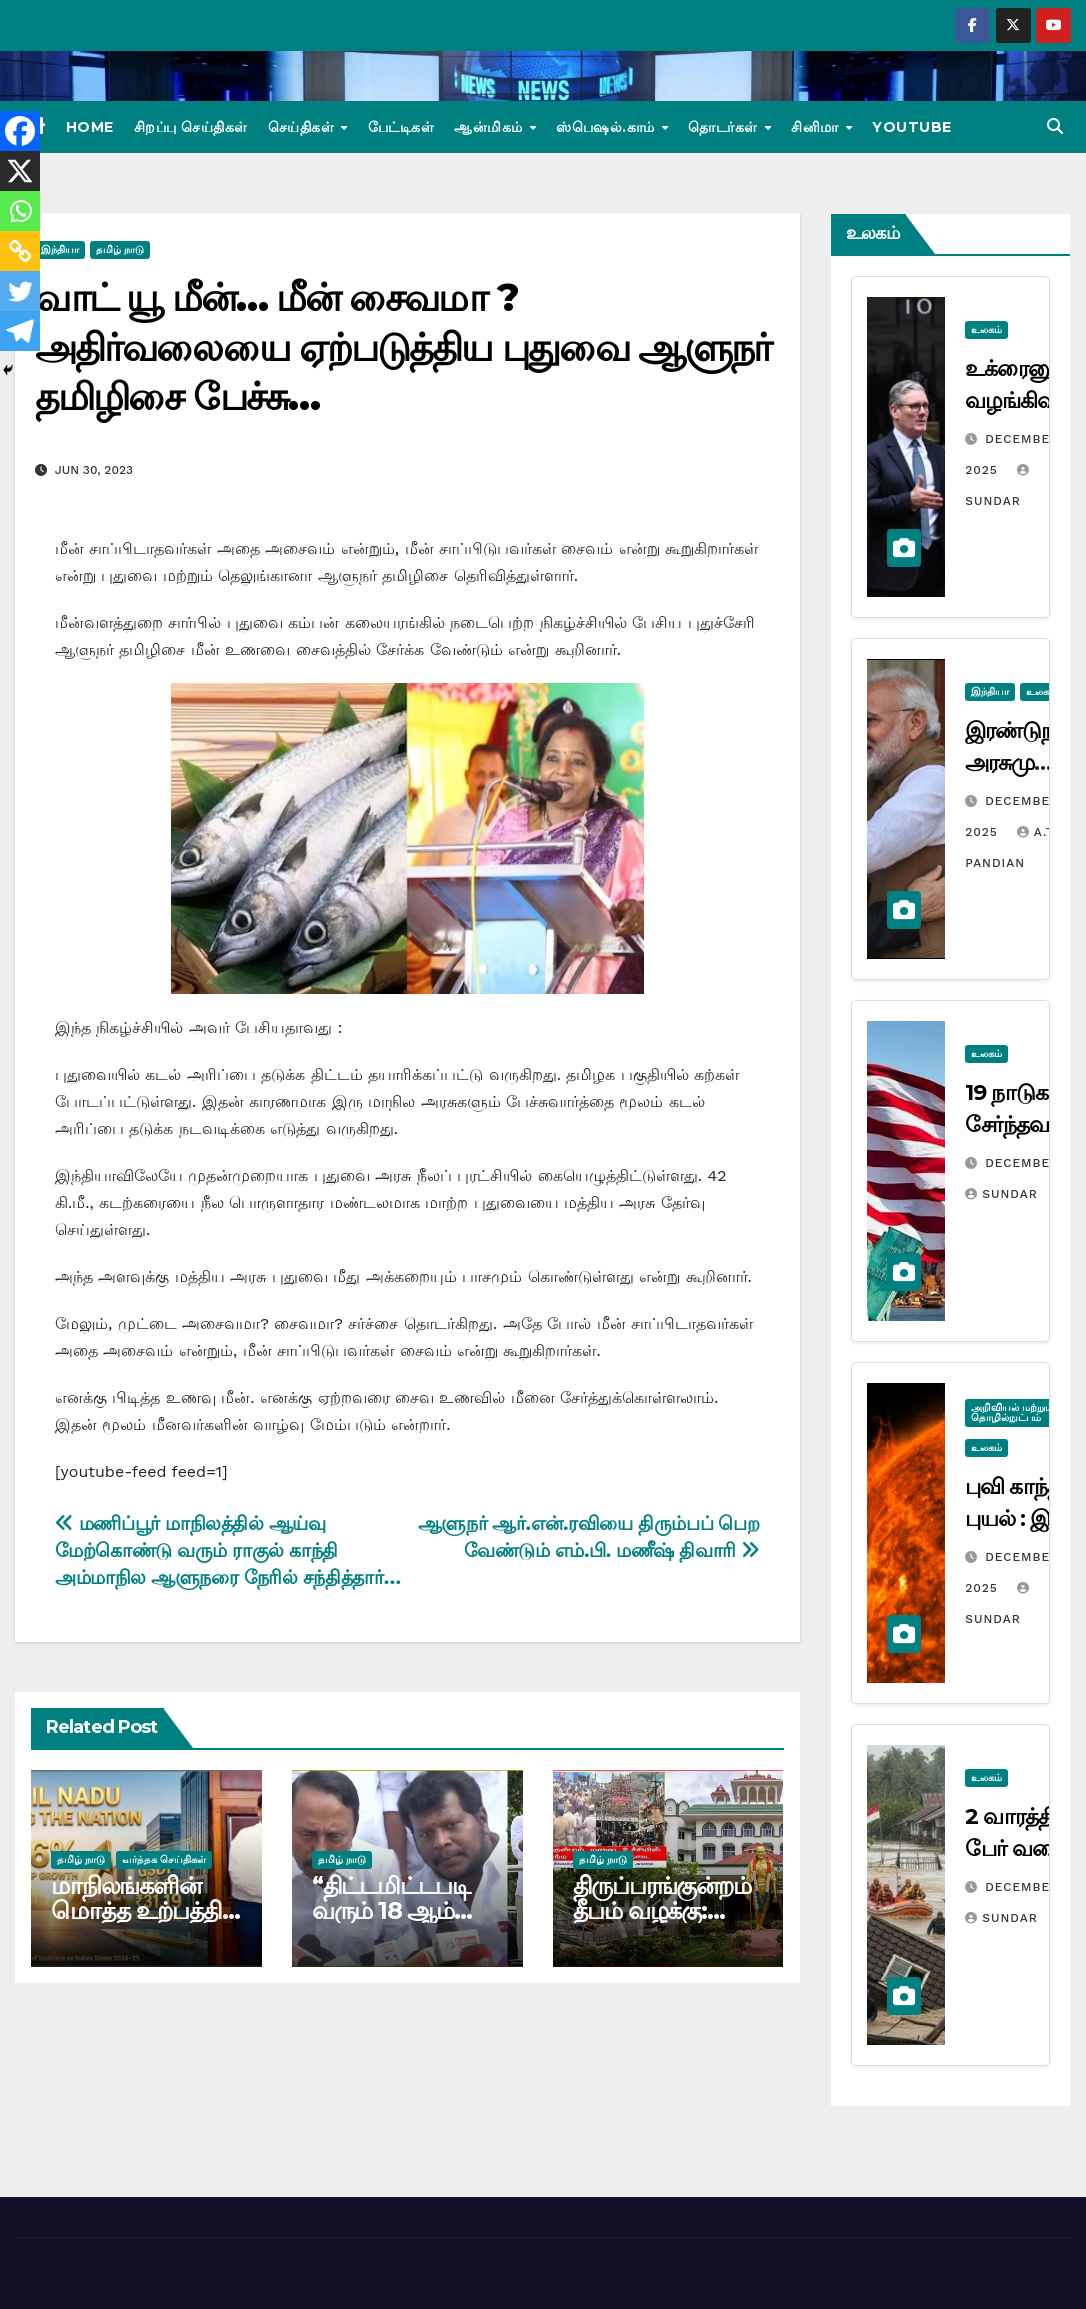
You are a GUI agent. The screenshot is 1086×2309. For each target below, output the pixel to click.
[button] (1055, 126)
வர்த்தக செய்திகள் (164, 1859)
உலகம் (986, 329)
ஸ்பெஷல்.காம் (607, 127)
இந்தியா (60, 249)
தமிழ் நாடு (120, 249)
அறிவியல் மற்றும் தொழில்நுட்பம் (1012, 1412)
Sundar (1001, 1194)
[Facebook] (20, 131)
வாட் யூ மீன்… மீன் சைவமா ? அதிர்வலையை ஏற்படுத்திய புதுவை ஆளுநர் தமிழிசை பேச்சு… (403, 347)
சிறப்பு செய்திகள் (191, 127)
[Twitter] (20, 291)
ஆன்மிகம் (490, 127)
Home (90, 127)
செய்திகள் (303, 127)
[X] (20, 171)
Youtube (912, 127)
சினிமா (817, 127)
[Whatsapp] (20, 211)
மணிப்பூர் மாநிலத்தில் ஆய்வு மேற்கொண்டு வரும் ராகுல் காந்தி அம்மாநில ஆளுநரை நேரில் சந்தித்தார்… (228, 1550)
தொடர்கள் (725, 127)
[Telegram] (20, 331)
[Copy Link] (20, 251)
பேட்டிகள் (401, 127)
